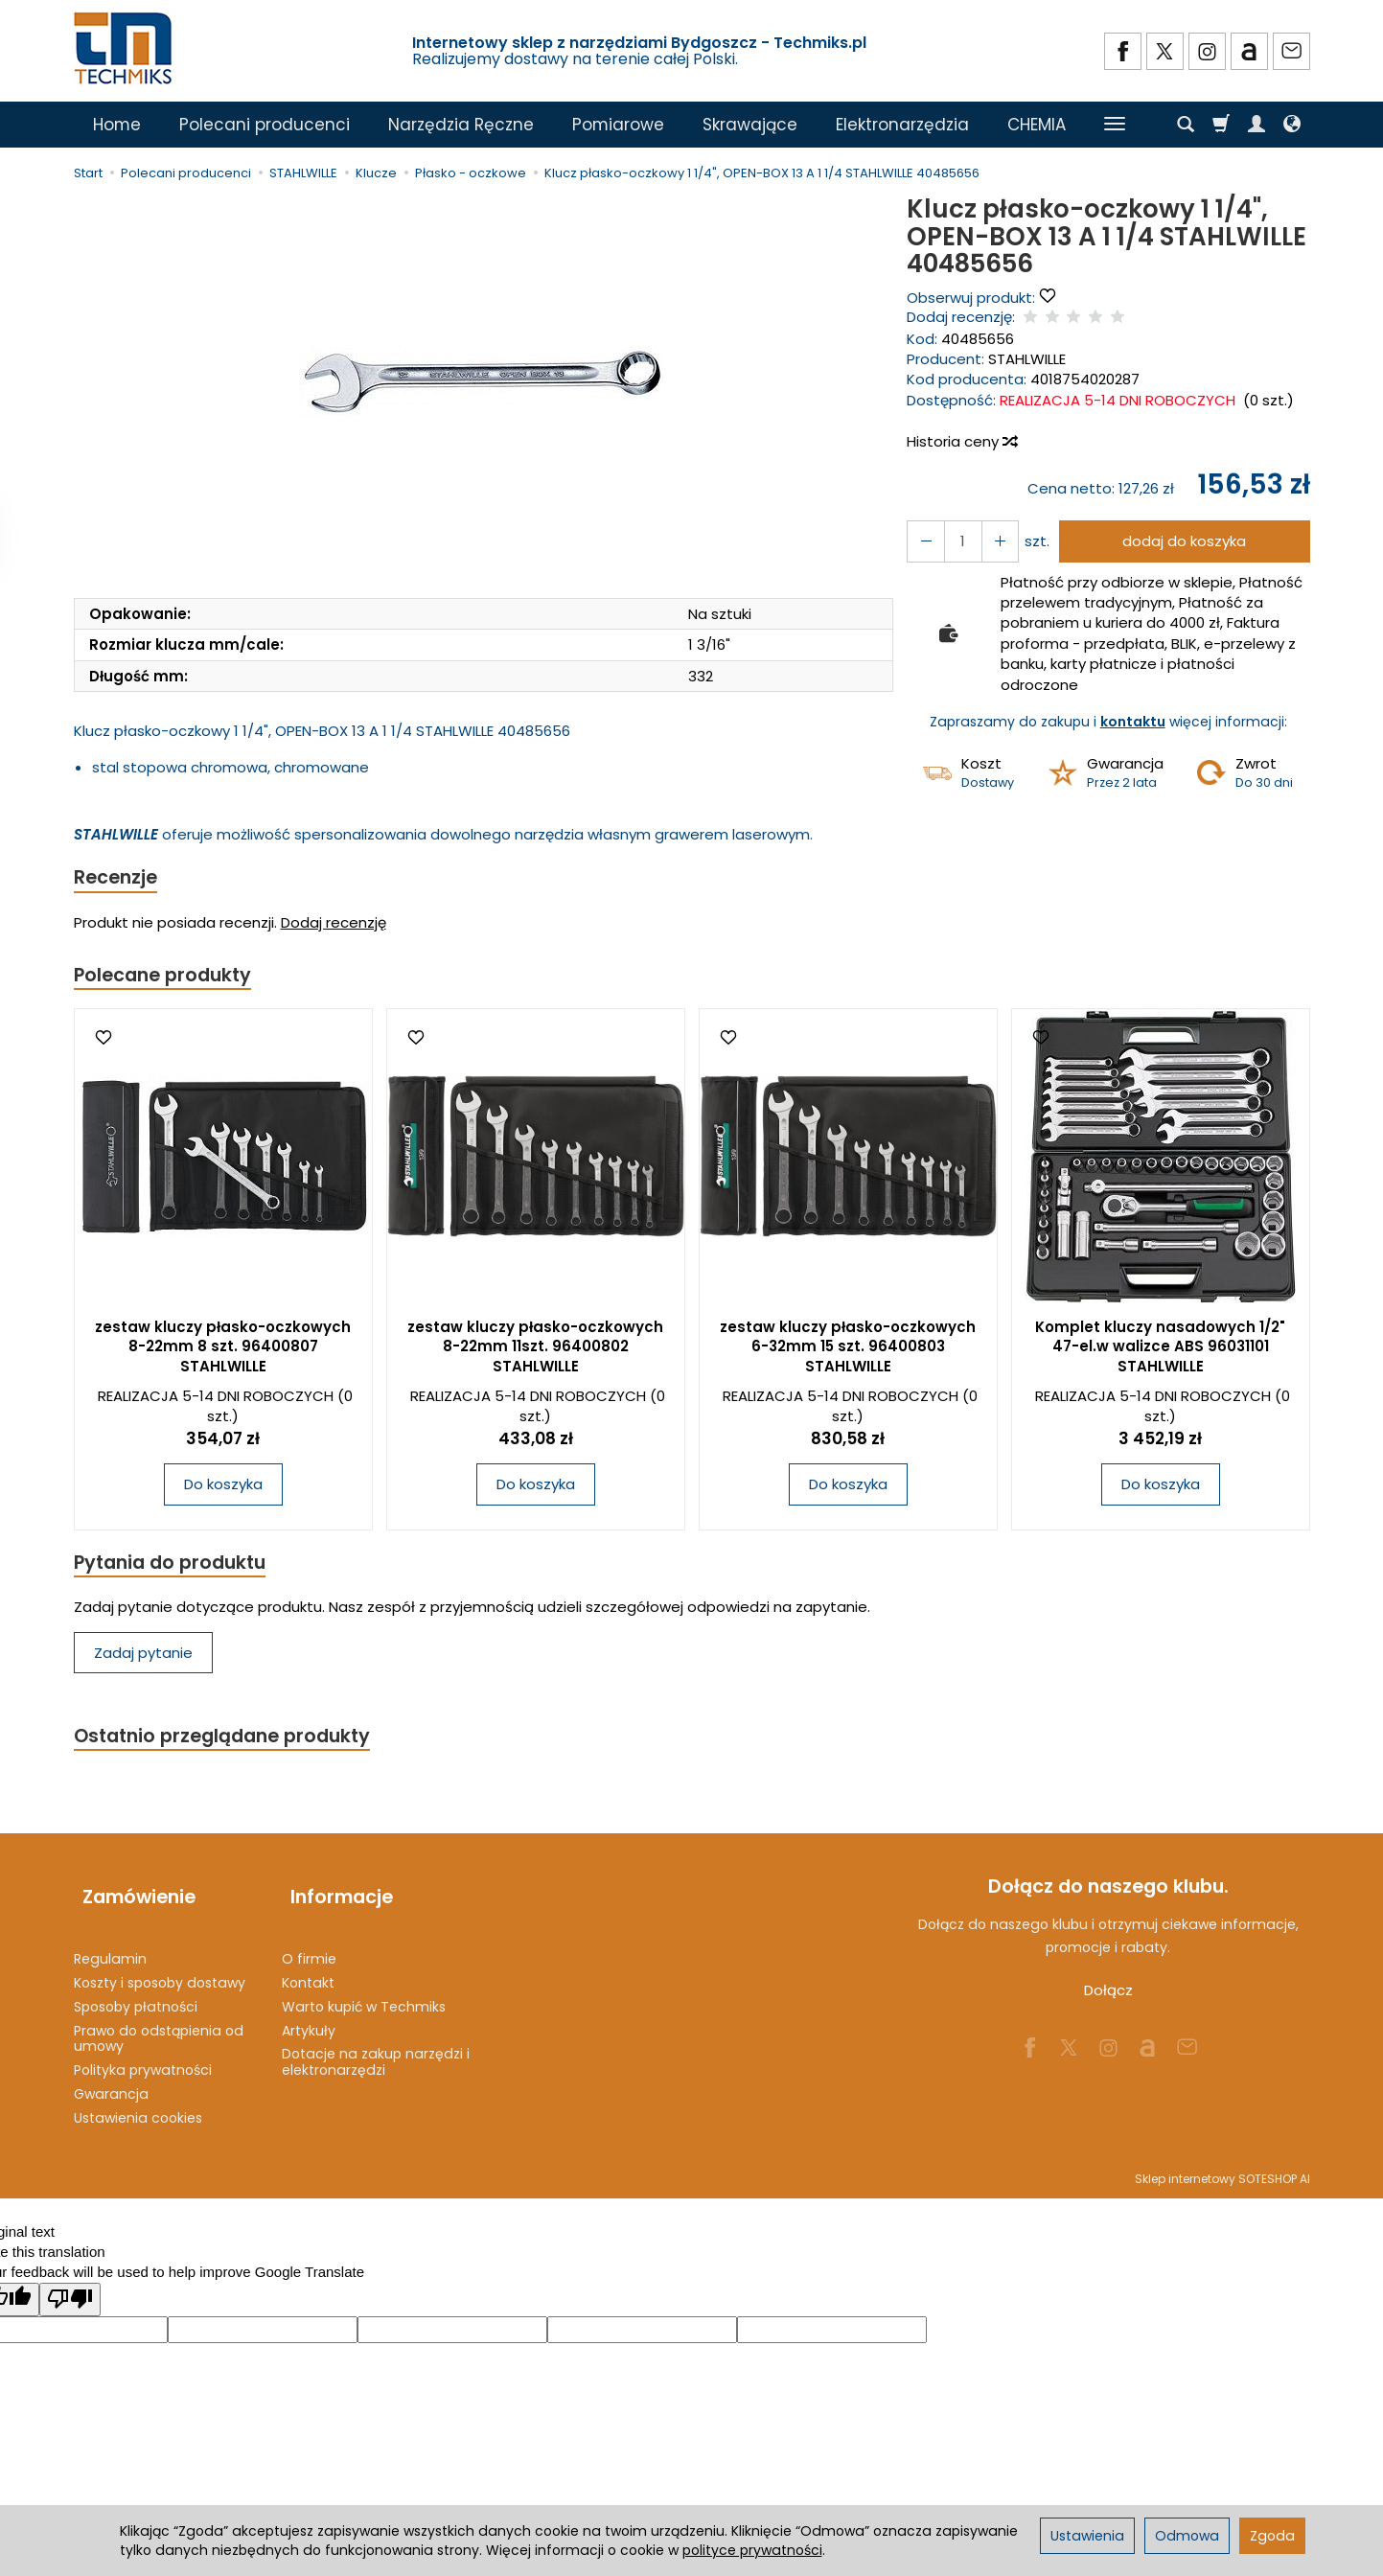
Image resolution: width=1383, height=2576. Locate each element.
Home (117, 124)
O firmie (309, 1946)
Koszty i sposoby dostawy (159, 1970)
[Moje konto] (1256, 125)
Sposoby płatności (135, 1994)
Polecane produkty (169, 978)
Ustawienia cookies (138, 2105)
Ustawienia (1087, 2535)
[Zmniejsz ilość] (992, 541)
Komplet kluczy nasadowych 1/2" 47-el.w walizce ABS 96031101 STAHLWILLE (1160, 1351)
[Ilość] (957, 541)
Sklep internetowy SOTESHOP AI (1222, 2165)
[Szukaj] (1185, 125)
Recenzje (119, 878)
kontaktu (1132, 721)
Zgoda (1272, 2535)
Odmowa (1187, 2535)
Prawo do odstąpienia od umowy (158, 2025)
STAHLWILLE (1027, 359)
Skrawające (750, 124)
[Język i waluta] (1292, 125)
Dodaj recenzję (333, 925)
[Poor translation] (70, 2287)
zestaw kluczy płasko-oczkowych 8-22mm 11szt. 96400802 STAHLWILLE (535, 1351)
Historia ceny (961, 441)
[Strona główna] (124, 48)
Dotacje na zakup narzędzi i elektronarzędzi (376, 2049)
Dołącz (1108, 2000)
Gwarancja (111, 2081)
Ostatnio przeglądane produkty (233, 1744)
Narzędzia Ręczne (461, 124)
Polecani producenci (264, 124)
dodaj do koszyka (1179, 541)
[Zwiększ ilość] (923, 541)
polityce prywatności (752, 2550)
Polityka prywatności (143, 2057)
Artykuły (308, 2017)
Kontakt (308, 1970)
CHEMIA (1036, 124)
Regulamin (110, 1946)
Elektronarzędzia (902, 124)
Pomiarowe (618, 124)
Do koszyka (223, 1489)
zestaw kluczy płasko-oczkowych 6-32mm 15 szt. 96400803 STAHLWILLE (848, 1351)
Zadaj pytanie (143, 1659)
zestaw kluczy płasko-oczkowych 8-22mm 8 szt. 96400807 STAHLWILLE (223, 1351)
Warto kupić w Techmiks (364, 1994)
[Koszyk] (1221, 125)
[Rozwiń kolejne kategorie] (1114, 125)
